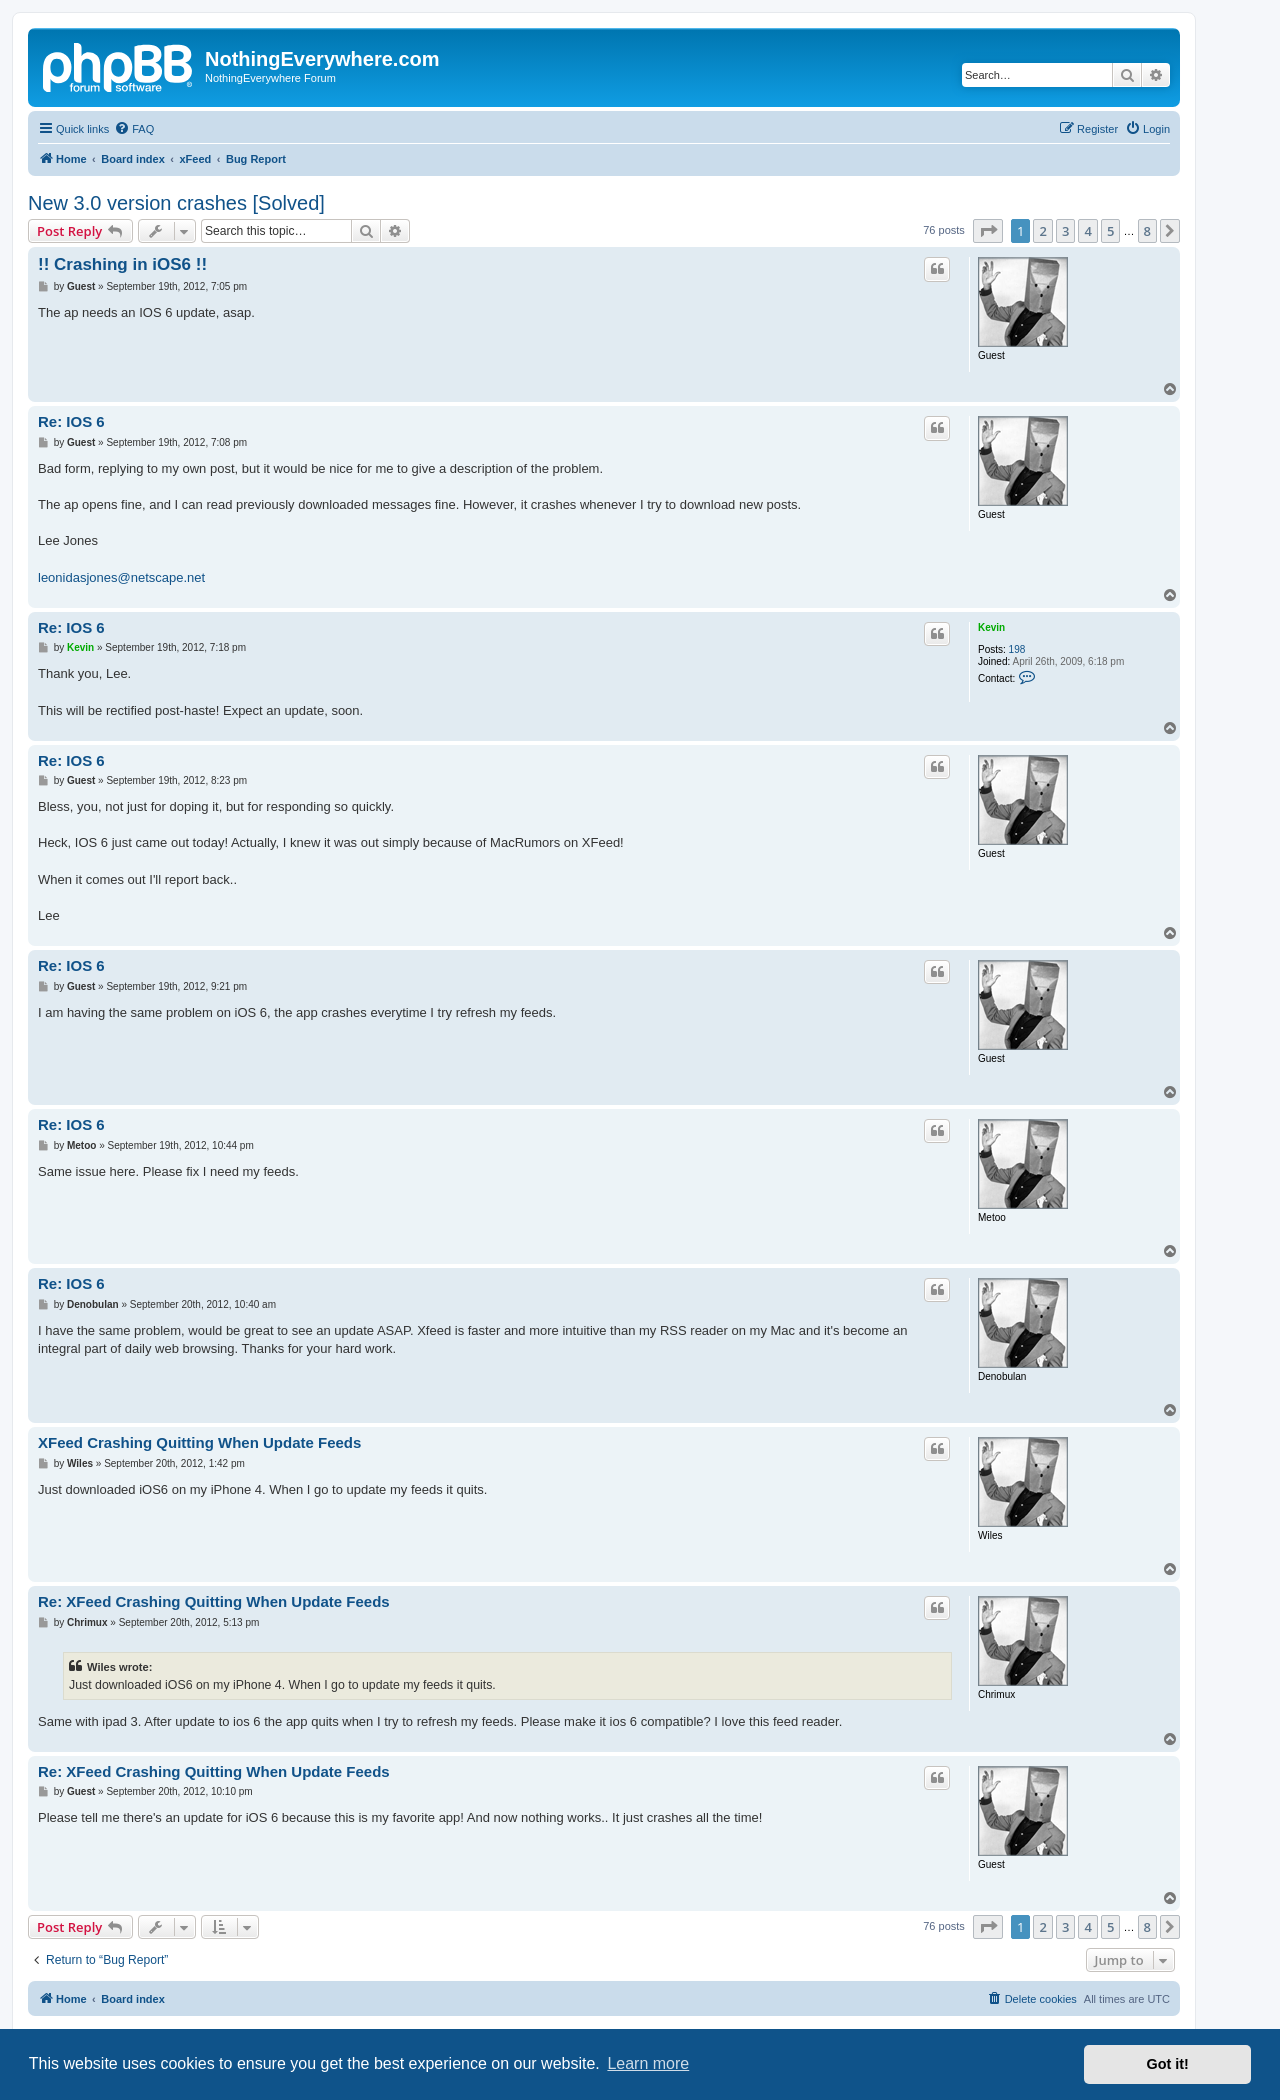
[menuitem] (134, 129)
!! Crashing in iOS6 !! (122, 264)
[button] (988, 231)
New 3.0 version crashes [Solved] (176, 203)
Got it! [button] (1168, 2064)
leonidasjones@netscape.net (121, 577)
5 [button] (1110, 231)
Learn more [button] (648, 2063)
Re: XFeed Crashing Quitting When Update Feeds (214, 1601)
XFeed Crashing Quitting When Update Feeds (199, 1442)
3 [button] (1065, 231)
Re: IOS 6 (71, 421)
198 (1017, 649)
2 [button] (1042, 231)
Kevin (991, 627)
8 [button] (1147, 231)
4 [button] (1087, 231)
